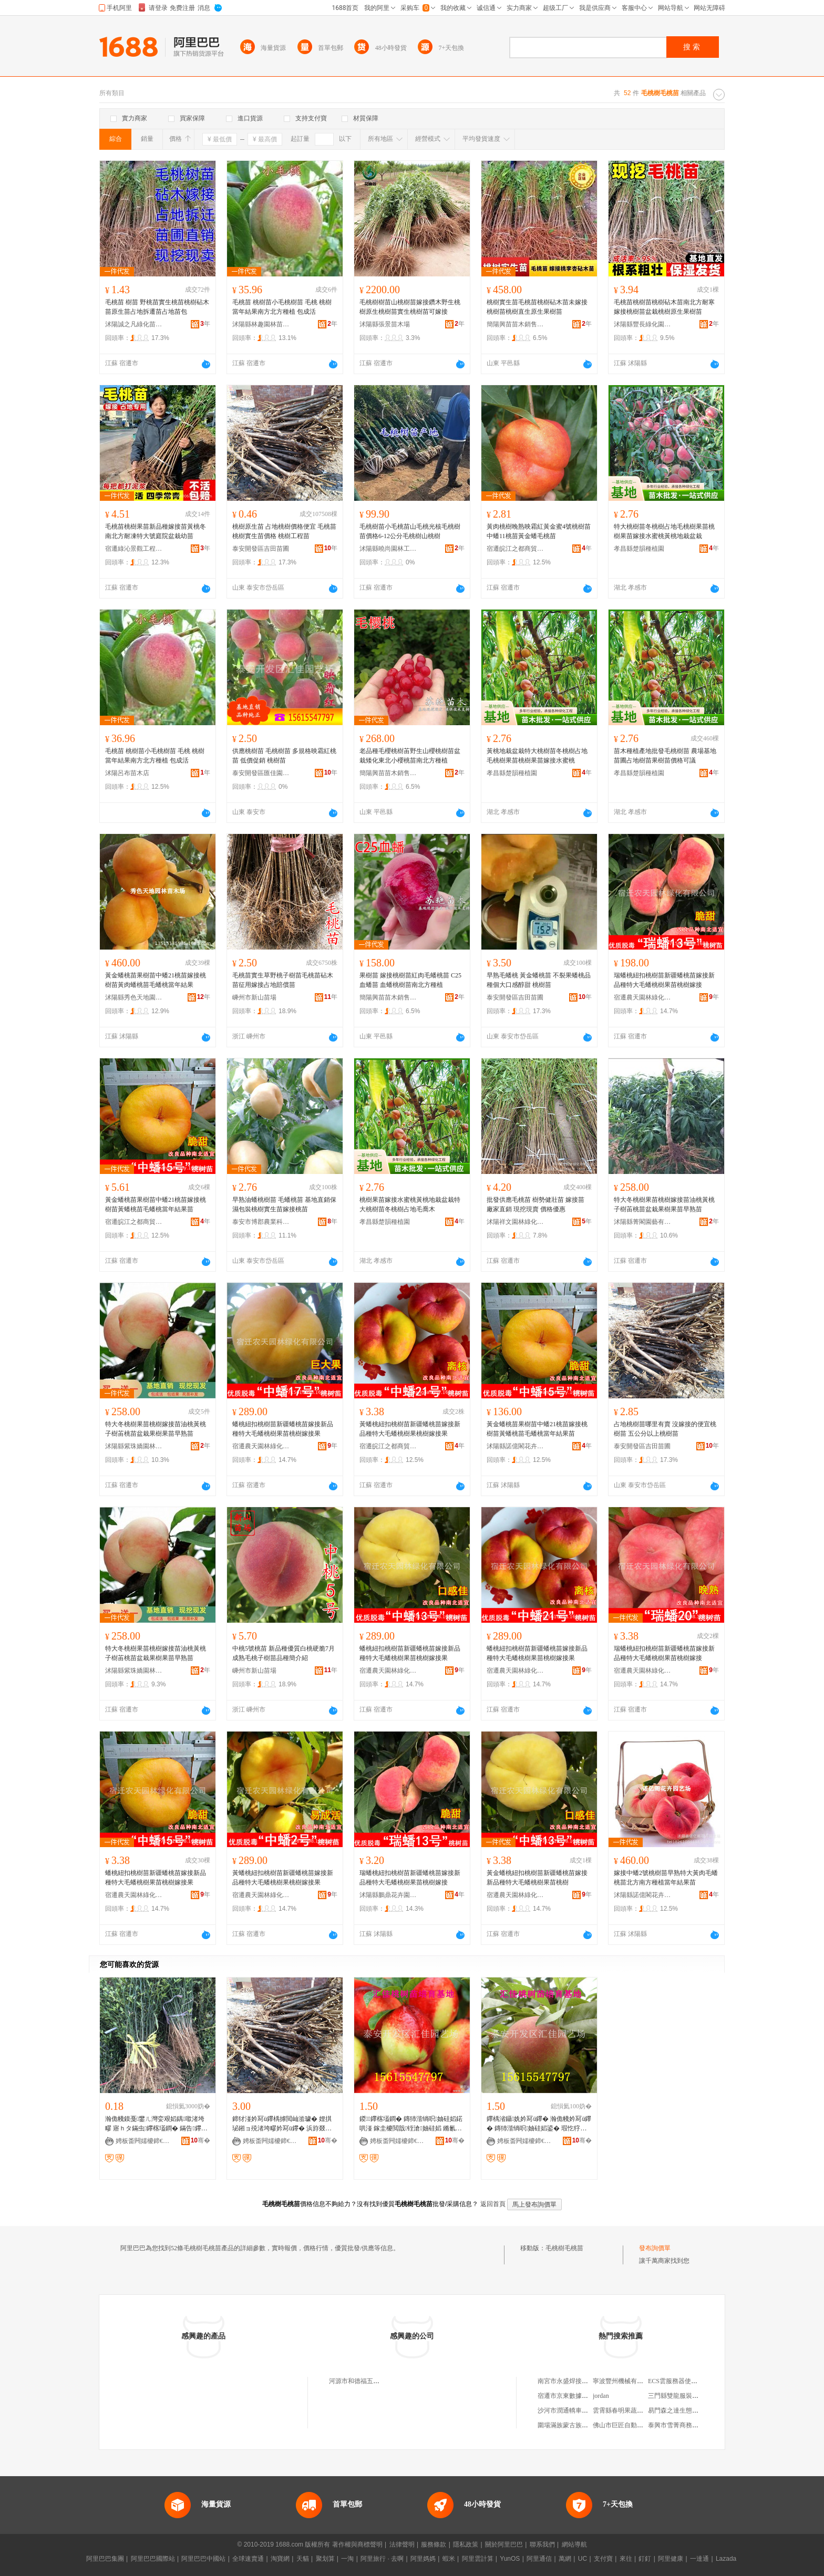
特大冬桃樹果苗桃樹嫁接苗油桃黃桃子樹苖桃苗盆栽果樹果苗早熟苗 (664, 1204)
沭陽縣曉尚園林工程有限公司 (388, 548)
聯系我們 (542, 2544)
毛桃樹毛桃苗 (564, 2248)
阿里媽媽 (423, 2558)
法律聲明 (402, 2544)
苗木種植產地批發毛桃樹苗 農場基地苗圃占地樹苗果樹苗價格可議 (665, 755)
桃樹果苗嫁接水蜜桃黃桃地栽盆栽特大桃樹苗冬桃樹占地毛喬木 (409, 1204)
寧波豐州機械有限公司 (624, 2381)
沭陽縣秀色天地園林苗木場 (134, 997)
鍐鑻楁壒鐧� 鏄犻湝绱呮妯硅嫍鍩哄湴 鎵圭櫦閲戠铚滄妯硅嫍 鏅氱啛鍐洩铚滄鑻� (410, 2124)
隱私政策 (465, 2544)
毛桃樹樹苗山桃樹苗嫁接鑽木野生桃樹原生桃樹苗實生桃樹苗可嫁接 (409, 306)
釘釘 (644, 2558)
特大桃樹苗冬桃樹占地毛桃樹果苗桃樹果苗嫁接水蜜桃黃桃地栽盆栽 (664, 531)
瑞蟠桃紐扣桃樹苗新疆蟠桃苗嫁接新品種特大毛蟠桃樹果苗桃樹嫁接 (664, 980)
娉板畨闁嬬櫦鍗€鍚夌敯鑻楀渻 (144, 2141)
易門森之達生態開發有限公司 (689, 2410)
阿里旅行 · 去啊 (382, 2558)
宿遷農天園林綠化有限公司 (643, 997)
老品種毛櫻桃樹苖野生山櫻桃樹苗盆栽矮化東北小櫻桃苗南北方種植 (409, 755)
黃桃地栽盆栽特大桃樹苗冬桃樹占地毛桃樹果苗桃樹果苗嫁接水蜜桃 (537, 755)
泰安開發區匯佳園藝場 (261, 773)
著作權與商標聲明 (357, 2544)
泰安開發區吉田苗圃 (260, 548)
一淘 (347, 2558)
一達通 (699, 2558)
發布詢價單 (655, 2248)
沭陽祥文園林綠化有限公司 (515, 1221)
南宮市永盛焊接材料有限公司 (579, 2381)
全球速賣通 (248, 2558)
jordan (601, 2395)
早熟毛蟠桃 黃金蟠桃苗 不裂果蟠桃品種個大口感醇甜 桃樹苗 (539, 980)
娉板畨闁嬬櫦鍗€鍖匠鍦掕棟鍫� (399, 2141)
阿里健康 (670, 2558)
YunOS (510, 2558)
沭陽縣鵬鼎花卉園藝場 (388, 1895)
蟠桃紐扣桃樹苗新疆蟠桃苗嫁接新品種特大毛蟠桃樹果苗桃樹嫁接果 (282, 1428)
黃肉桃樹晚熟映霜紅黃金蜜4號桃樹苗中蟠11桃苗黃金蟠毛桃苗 (539, 531)
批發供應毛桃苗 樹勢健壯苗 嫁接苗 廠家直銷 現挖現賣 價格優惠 (535, 1204)
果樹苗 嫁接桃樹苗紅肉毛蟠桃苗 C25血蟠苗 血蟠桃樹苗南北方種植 (410, 980)
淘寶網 (280, 2558)
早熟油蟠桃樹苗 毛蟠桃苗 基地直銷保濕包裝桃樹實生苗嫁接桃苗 (284, 1204)
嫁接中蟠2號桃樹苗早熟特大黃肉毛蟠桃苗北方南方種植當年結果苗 (666, 1877)
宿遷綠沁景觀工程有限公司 (134, 548)
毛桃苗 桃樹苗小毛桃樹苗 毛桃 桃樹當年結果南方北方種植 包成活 (282, 306)
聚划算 (325, 2558)
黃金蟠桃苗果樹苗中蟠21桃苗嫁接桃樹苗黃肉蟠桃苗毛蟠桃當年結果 (155, 980)
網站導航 (574, 2544)
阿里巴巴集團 (105, 2558)
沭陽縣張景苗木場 (384, 324)
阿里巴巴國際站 (153, 2558)
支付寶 (603, 2558)
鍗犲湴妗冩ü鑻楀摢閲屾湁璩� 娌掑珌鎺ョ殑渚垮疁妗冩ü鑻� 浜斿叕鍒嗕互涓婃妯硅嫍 (282, 2124)
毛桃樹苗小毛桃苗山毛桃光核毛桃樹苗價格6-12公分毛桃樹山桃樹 (409, 531)
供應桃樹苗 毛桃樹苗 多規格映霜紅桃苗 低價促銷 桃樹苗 (284, 755)
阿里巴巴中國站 (203, 2558)
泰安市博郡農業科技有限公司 (261, 1221)
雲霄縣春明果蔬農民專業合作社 (637, 2410)
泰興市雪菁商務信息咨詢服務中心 (695, 2425)
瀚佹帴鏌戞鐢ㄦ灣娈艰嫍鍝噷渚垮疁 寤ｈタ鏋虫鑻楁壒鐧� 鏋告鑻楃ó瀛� (156, 2124)
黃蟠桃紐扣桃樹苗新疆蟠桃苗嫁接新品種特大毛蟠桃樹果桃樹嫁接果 (409, 1428)
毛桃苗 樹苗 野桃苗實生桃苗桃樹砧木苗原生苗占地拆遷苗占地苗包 (157, 306)
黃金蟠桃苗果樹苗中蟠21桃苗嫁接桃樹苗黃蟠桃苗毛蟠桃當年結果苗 (155, 1204)
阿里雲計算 (477, 2558)
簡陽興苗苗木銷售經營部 (515, 324)
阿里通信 (539, 2558)
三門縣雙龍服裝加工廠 (679, 2395)
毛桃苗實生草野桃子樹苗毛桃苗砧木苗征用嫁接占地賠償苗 (282, 980)
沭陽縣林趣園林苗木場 (261, 324)
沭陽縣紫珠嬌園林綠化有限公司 (134, 1446)
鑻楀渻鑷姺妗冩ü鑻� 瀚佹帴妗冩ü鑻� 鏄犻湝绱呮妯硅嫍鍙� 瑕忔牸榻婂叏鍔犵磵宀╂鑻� (539, 2124)
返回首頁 (493, 2204)
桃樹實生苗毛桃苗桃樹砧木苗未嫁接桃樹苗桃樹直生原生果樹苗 (537, 306)
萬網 (565, 2558)
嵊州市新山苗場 (254, 997)
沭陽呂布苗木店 (127, 773)
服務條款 (433, 2544)
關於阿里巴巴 (504, 2544)
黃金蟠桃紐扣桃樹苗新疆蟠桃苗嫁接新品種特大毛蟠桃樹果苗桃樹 (537, 1877)
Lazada (726, 2558)
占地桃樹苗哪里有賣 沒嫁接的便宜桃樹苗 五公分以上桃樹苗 (665, 1428)
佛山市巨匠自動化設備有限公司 (637, 2425)
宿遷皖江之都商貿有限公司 (515, 548)
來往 (626, 2558)
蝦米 (448, 2558)
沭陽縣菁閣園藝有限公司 (643, 1221)
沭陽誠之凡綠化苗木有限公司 (134, 324)
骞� (200, 2140)
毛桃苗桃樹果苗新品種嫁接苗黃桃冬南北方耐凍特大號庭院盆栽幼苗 (155, 531)
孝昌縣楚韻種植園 (639, 548)
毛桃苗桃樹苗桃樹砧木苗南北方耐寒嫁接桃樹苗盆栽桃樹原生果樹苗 (664, 306)
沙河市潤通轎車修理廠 (569, 2410)
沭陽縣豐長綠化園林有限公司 (643, 324)
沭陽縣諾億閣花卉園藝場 (515, 1446)
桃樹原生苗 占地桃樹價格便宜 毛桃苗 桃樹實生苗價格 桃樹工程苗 (284, 531)
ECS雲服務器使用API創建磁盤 (690, 2381)
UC (582, 2558)
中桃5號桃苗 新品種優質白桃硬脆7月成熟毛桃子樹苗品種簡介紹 (283, 1653)
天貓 (302, 2558)
